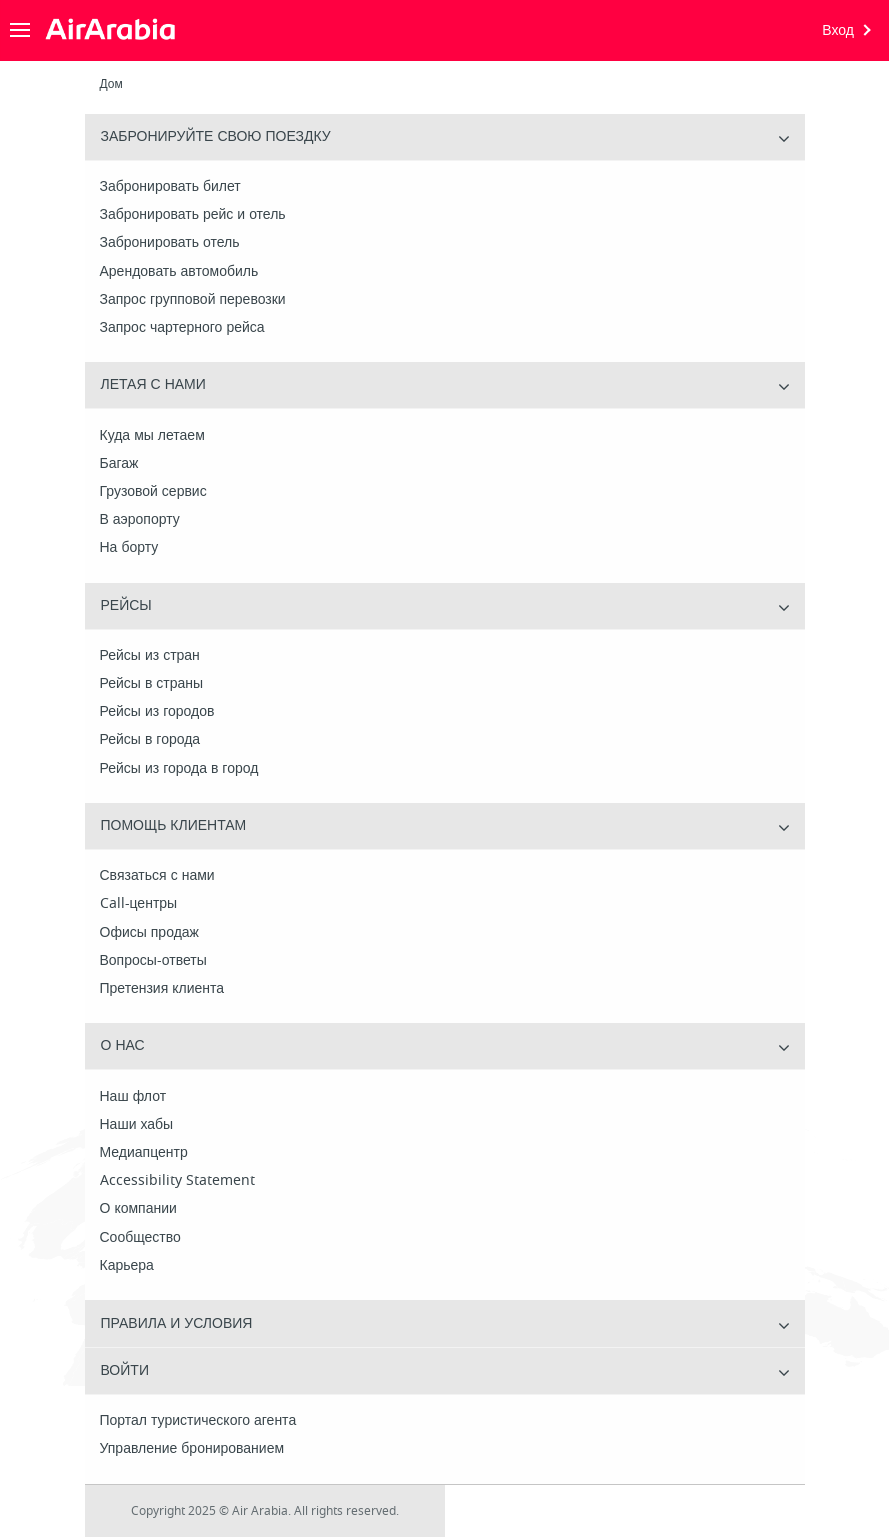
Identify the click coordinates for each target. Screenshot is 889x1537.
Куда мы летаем (152, 436)
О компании (138, 1209)
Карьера (127, 1266)
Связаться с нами (157, 876)
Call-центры (139, 904)
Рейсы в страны (152, 684)
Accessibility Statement (177, 1181)
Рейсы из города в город (179, 769)
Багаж (119, 464)
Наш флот (133, 1097)
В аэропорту (140, 520)
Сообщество (140, 1238)
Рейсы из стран (150, 656)
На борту (129, 548)
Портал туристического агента (198, 1421)
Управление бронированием (192, 1449)
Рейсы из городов (157, 712)
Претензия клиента (162, 989)
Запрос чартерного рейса (182, 328)
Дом (111, 84)
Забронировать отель (170, 243)
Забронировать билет (170, 187)
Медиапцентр (144, 1153)
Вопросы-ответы (153, 961)
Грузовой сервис (153, 492)
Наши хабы (137, 1125)
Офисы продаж (149, 933)
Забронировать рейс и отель (193, 215)
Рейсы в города (150, 740)
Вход (838, 30)
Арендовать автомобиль (179, 272)
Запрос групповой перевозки (193, 300)
